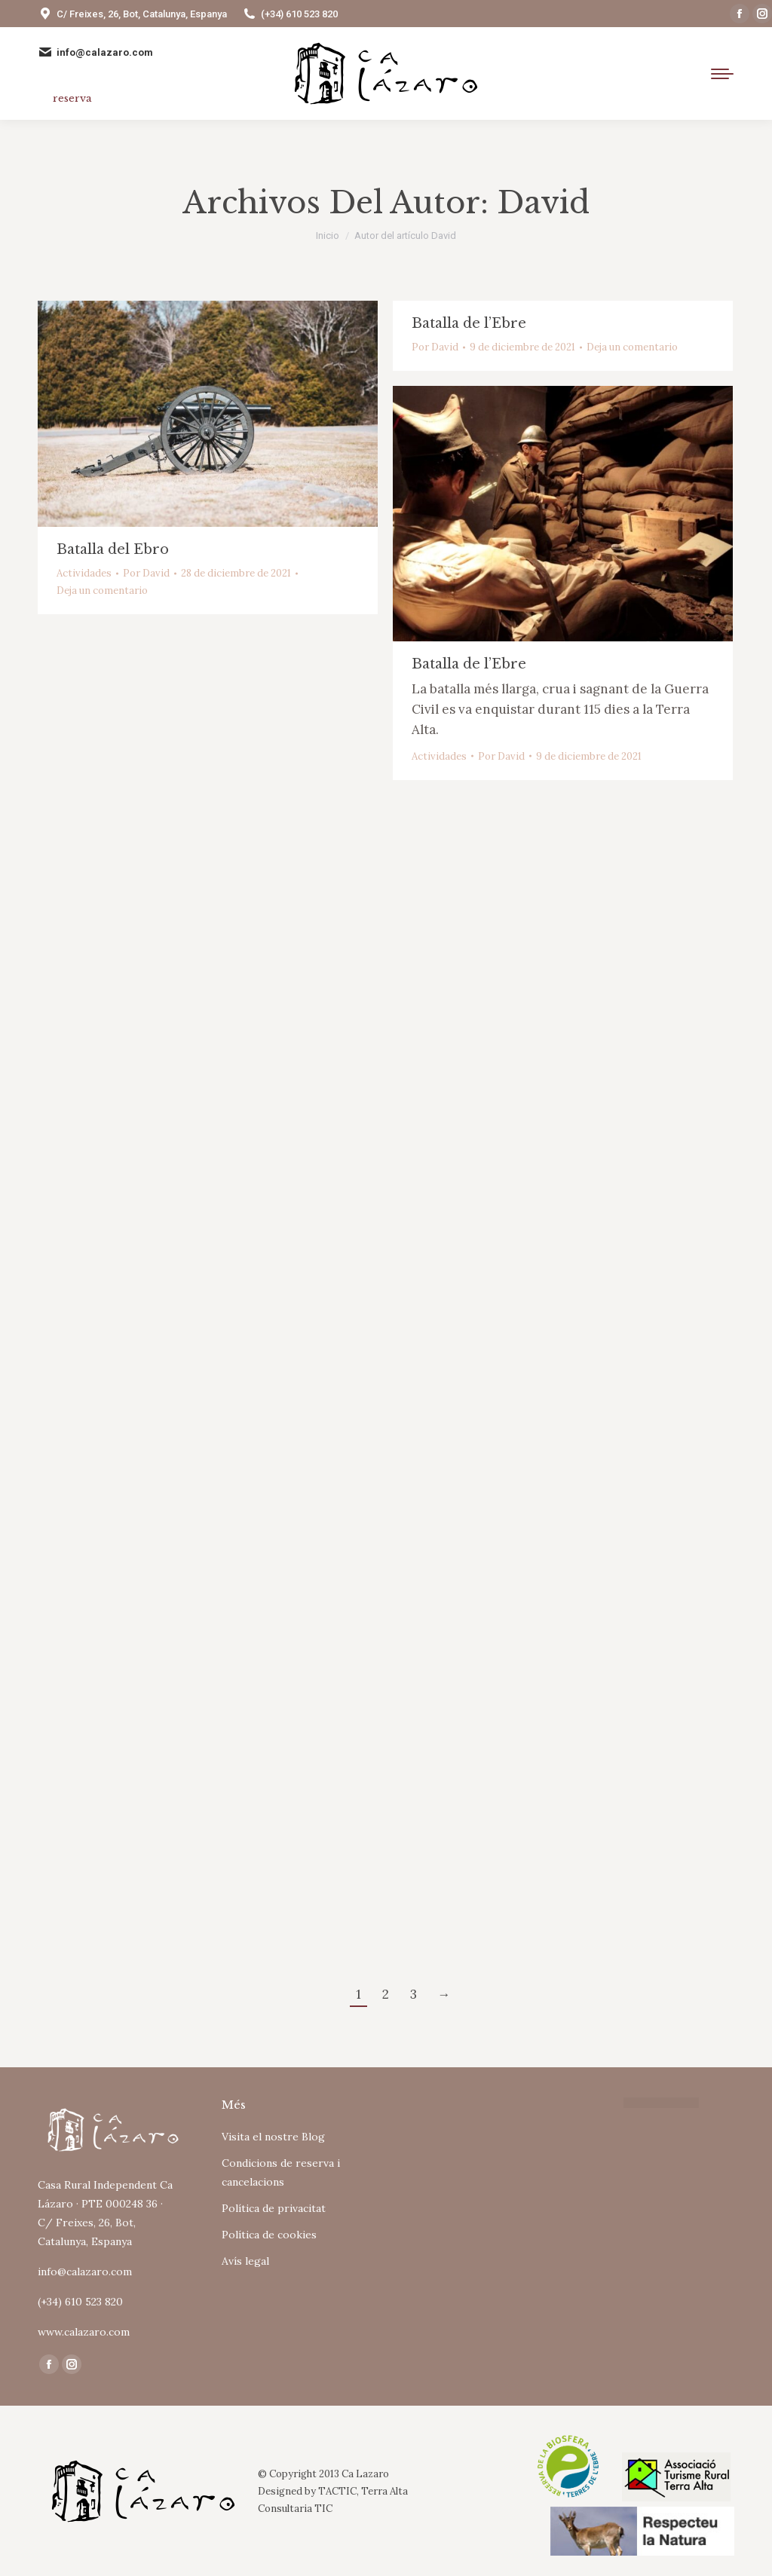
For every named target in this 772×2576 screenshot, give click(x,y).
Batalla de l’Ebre (469, 323)
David (543, 203)
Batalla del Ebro (113, 549)
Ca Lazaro (365, 2473)
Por (146, 573)
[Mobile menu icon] (722, 74)
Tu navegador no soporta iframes (478, 2157)
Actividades (84, 573)
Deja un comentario (102, 590)
